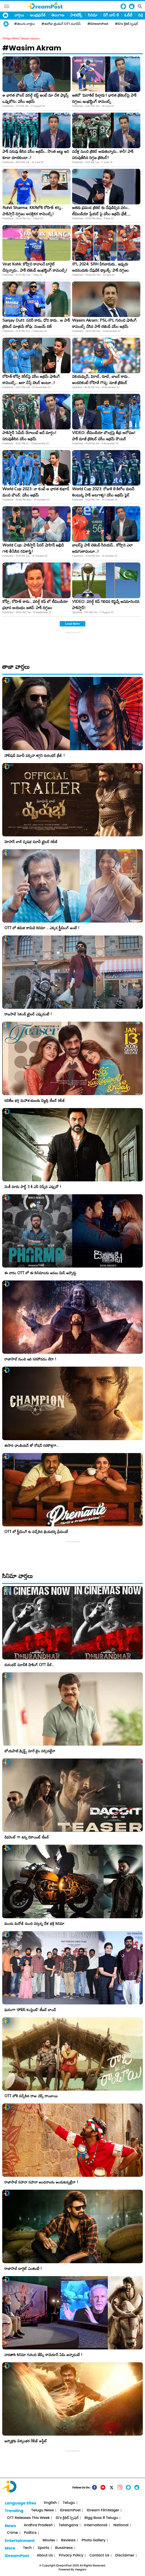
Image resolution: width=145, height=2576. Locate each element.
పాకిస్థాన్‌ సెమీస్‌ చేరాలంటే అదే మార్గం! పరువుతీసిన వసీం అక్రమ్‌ (29, 436)
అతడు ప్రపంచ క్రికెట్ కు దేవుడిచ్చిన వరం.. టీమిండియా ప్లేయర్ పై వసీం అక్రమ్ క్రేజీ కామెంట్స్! (101, 213)
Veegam (80, 2569)
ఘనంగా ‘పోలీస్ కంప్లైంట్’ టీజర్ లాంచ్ (30, 2009)
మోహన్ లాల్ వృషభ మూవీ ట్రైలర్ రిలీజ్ (31, 841)
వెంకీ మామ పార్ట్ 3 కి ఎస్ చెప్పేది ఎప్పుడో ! (32, 1186)
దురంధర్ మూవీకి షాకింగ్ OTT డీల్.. (29, 1664)
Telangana (68, 2525)
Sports (43, 2547)
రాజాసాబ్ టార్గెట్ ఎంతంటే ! (23, 2268)
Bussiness (64, 2547)
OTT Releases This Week (28, 2517)
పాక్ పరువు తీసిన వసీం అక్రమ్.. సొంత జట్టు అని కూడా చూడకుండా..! (35, 154)
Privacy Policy (71, 2555)
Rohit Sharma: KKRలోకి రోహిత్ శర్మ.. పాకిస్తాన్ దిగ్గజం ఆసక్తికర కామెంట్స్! (32, 210)
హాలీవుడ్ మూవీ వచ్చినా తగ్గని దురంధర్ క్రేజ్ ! (34, 755)
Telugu (69, 2502)
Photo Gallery (93, 2540)
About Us (45, 2555)
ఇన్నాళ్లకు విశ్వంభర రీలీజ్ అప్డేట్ (25, 2440)
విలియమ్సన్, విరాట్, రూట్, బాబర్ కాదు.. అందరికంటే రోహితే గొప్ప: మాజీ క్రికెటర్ (101, 379)
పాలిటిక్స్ (76, 15)
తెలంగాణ (57, 15)
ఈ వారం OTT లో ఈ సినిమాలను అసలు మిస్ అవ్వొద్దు (40, 1272)
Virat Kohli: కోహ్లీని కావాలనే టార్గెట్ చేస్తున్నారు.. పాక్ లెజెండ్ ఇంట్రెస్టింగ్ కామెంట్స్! (34, 267)
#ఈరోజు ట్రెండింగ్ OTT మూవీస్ (61, 24)
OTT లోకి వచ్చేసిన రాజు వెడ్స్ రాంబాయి (31, 2095)
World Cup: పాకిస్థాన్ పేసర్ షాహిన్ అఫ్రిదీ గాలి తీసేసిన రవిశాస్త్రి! (33, 548)
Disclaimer (124, 2555)
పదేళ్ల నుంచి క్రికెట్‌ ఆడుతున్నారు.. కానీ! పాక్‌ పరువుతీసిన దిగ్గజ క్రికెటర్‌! (102, 154)
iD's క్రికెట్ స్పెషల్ (67, 2517)
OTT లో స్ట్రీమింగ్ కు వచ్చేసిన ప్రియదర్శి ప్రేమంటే (36, 1531)
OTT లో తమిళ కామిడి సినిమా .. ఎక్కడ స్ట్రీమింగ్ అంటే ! (42, 927)
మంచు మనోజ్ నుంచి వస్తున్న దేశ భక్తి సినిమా (34, 1923)
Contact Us (99, 2555)
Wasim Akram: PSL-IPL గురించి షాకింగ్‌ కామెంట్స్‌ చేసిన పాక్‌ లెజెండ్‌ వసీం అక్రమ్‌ (104, 323)
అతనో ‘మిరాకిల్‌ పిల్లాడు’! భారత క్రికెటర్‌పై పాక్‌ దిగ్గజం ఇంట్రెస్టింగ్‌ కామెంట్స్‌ (104, 98)
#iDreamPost (97, 24)
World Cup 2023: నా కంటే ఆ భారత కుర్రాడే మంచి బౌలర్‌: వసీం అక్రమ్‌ (35, 492)
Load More (72, 623)
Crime (12, 2532)
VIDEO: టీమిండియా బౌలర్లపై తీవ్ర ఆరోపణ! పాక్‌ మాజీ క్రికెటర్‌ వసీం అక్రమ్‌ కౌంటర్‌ (103, 436)
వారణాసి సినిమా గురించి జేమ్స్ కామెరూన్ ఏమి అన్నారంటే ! (43, 2354)
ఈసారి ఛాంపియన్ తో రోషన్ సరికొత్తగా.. (31, 1445)
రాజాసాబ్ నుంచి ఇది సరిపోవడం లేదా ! (30, 1359)
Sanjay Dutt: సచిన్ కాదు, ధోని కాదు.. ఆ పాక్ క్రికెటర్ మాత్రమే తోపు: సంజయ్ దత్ (36, 323)
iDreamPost (70, 2510)
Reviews (68, 2540)
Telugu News (10, 38)
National (121, 2525)
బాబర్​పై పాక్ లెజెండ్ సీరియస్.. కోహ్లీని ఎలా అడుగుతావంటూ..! (102, 548)
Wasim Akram (30, 38)
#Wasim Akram (31, 48)
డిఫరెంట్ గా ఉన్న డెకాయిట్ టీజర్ (26, 1837)
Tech (27, 2547)
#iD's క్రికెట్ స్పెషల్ (126, 24)
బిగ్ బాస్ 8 (111, 15)
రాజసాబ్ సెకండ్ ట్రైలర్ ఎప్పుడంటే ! (28, 1014)
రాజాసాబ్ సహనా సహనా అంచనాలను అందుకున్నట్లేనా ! (41, 2182)
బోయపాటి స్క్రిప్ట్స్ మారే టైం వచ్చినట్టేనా (29, 1751)
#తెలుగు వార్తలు (24, 24)
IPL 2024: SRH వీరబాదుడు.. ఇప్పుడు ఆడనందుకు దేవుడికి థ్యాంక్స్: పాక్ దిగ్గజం (100, 267)
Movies (49, 2540)
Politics (30, 2532)
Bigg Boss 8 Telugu (101, 2517)
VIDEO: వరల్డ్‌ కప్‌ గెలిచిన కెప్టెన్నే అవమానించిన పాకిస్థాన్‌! (105, 604)
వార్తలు (19, 15)
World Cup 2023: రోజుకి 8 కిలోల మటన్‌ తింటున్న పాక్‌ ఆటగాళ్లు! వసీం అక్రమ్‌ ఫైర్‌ (103, 492)
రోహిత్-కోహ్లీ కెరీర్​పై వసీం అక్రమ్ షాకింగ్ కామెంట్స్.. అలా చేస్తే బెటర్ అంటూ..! (31, 379)
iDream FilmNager (103, 2510)
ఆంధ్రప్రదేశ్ (38, 15)
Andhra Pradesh (38, 2525)
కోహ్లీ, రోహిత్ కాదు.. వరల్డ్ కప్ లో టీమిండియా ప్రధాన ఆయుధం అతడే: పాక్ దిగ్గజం (35, 604)
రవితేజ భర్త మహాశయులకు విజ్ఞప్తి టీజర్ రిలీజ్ (34, 1100)
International (95, 2525)
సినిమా (93, 15)
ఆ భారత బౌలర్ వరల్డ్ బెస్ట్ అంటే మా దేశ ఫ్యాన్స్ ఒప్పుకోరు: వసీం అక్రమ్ (35, 98)
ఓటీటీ (128, 15)
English (50, 2502)
